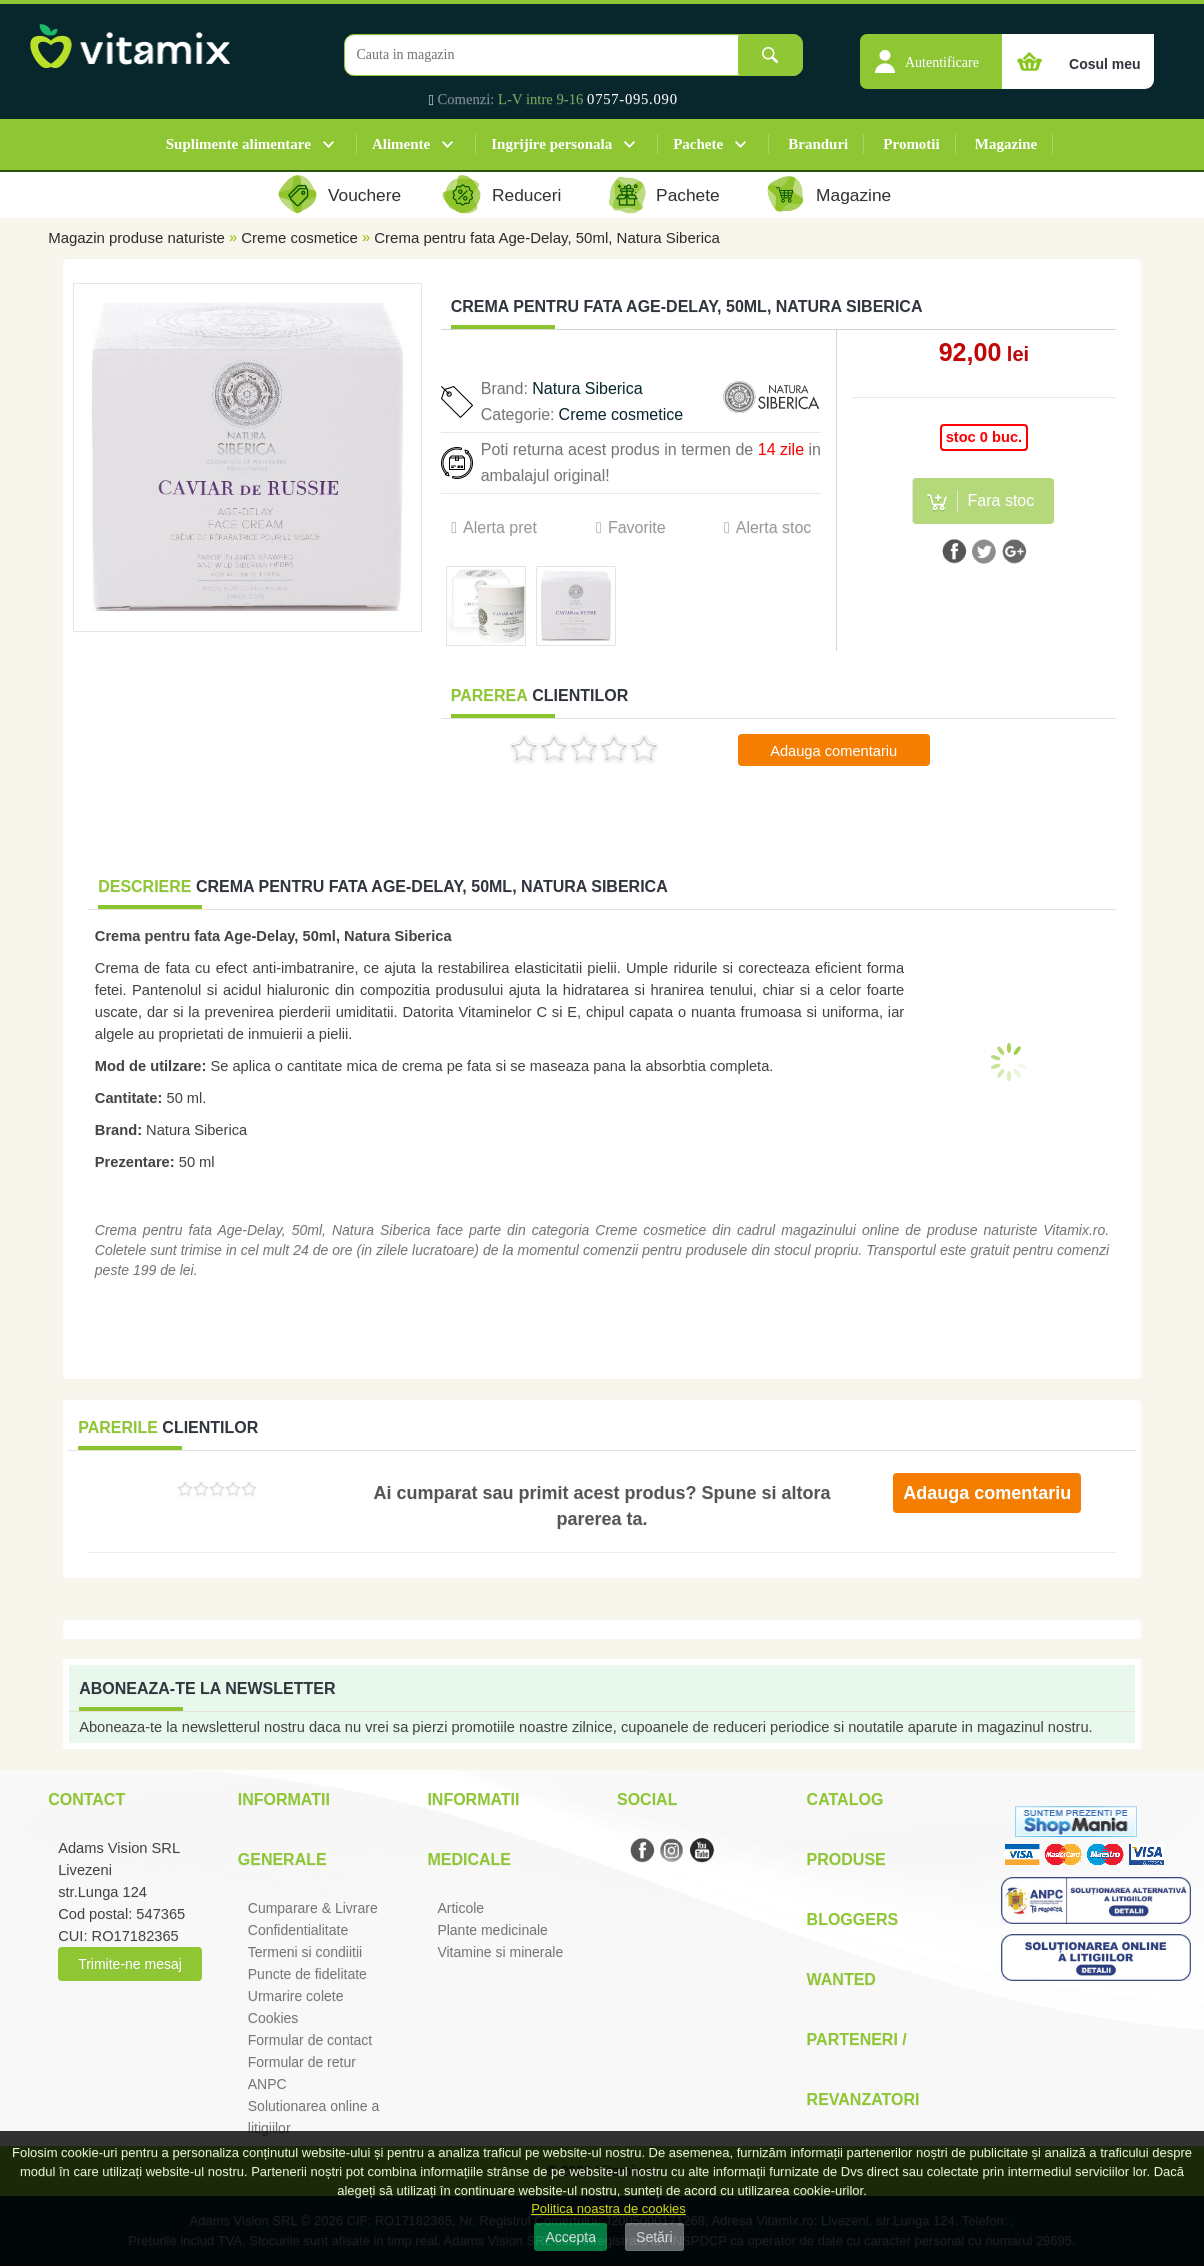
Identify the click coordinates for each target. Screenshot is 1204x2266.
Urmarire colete (296, 1996)
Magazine (1006, 144)
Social (647, 1799)
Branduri (818, 144)
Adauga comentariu (833, 751)
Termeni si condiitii (305, 1952)
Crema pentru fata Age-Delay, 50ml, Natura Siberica (547, 237)
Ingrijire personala (551, 144)
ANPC (267, 2084)
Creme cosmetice (299, 237)
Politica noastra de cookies (608, 2208)
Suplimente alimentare (238, 144)
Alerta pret (500, 527)
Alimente (401, 144)
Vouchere (364, 195)
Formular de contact (310, 2040)
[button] (931, 51)
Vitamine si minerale (500, 1952)
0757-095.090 (632, 99)
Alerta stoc (774, 527)
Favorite (637, 527)
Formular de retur (302, 2062)
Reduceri (526, 195)
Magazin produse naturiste (136, 237)
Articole (460, 1908)
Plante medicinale (492, 1930)
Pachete (698, 144)
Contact (86, 1799)
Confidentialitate (298, 1930)
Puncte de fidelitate (307, 1974)
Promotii (911, 144)
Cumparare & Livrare (313, 1908)
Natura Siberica (587, 388)
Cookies (273, 2018)
